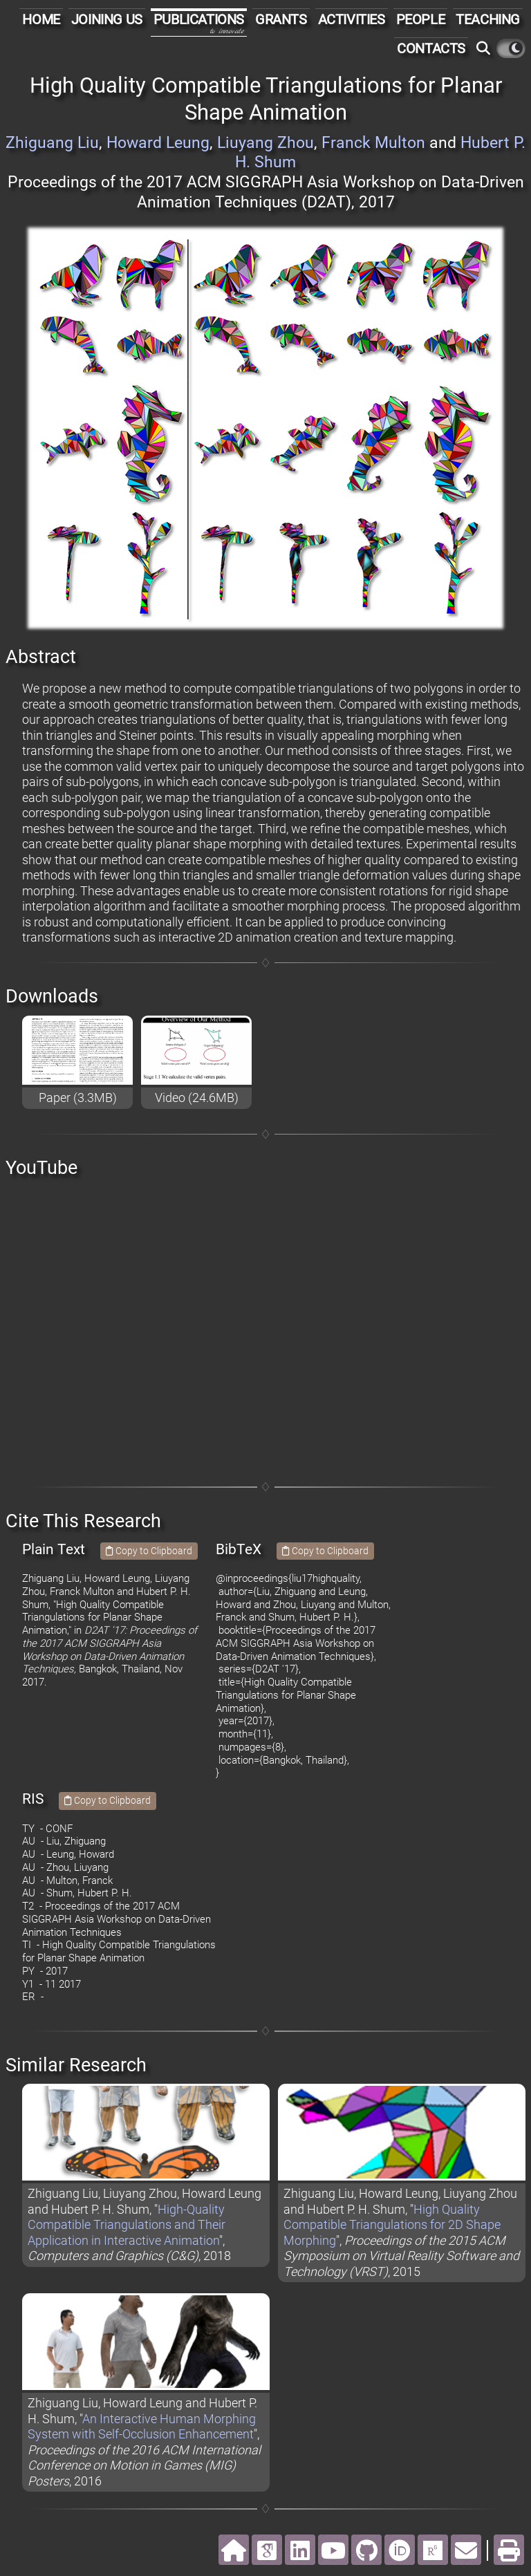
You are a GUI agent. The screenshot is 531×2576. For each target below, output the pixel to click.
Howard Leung (157, 142)
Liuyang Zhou (265, 142)
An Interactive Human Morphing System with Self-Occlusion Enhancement (142, 2426)
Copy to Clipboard (149, 1550)
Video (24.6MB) (197, 1097)
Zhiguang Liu (52, 142)
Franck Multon (373, 142)
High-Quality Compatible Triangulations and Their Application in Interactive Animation (126, 2225)
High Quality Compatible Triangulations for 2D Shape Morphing (392, 2225)
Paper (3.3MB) (78, 1097)
